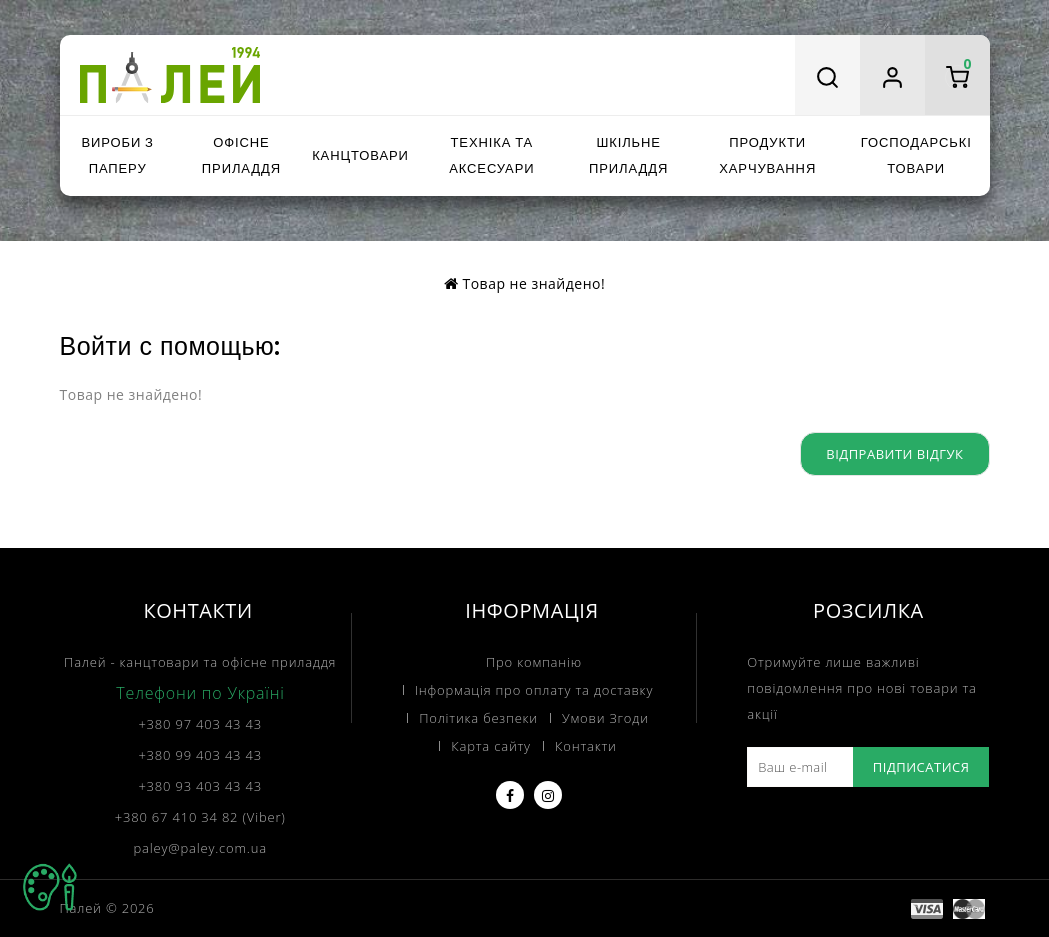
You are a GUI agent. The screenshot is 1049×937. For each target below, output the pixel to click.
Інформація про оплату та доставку (534, 690)
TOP (50, 887)
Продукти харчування (767, 155)
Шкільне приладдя (628, 155)
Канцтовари (360, 155)
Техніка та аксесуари (491, 155)
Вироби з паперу (117, 155)
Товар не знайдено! (533, 283)
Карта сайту (491, 746)
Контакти (586, 746)
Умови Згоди (605, 718)
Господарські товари (916, 155)
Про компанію (534, 662)
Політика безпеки (478, 718)
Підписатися (921, 767)
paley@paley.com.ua (200, 848)
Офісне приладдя (241, 155)
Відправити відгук (894, 454)
